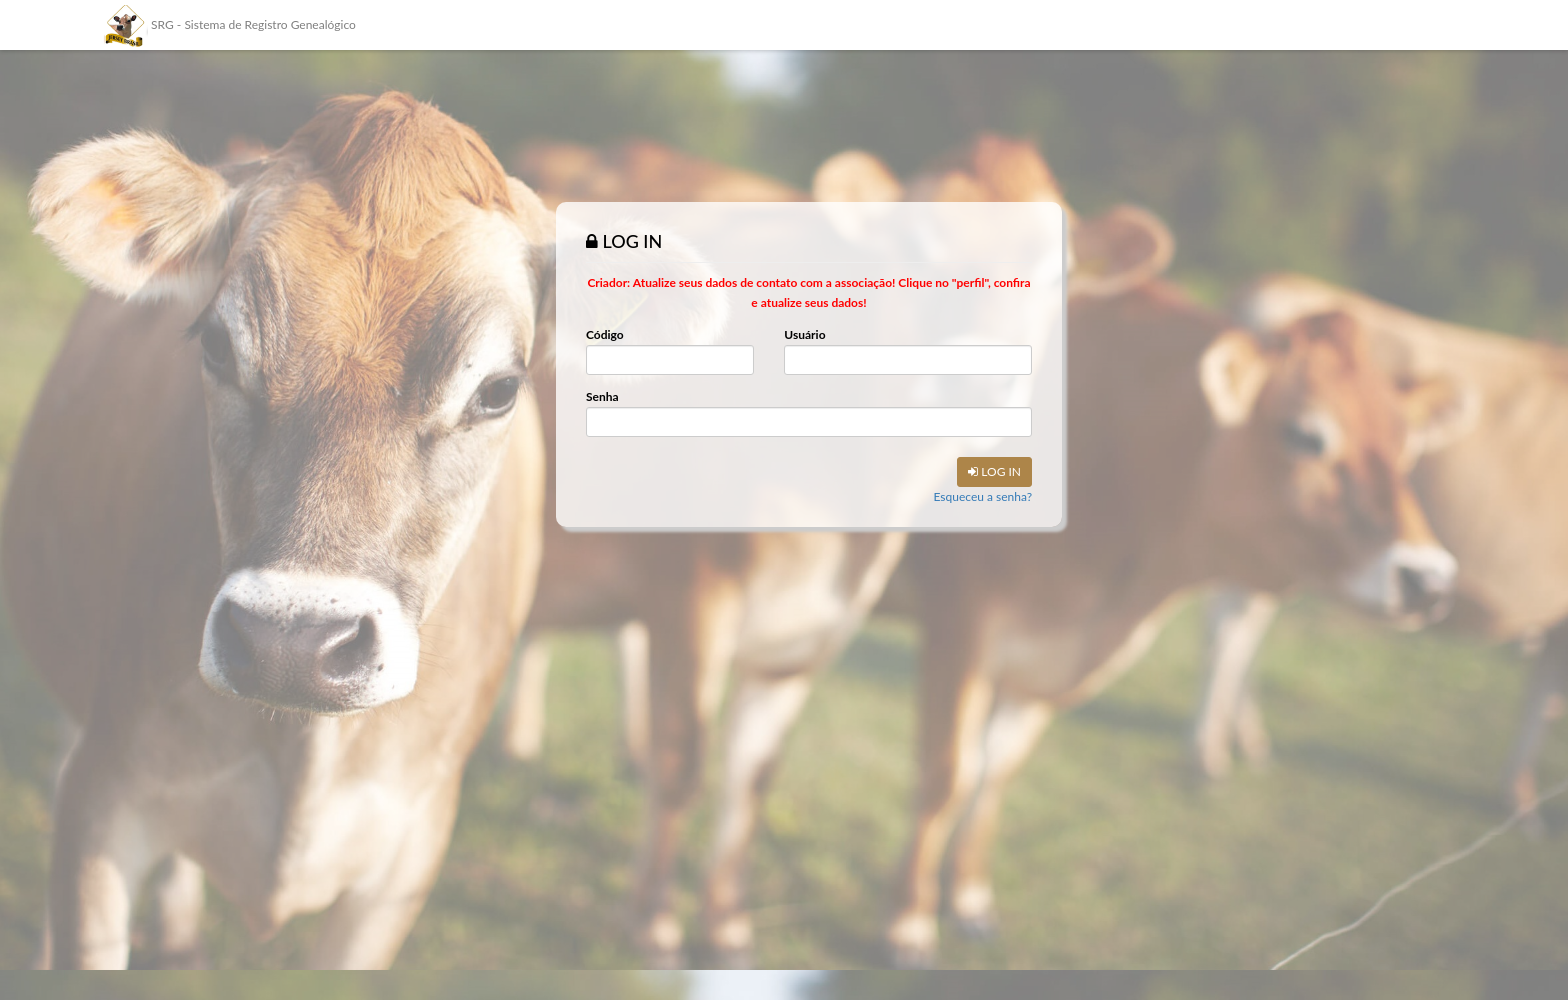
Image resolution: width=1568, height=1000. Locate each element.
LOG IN (994, 471)
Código (605, 334)
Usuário (804, 334)
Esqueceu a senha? (982, 496)
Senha (602, 396)
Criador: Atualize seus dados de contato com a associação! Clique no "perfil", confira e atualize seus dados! (808, 292)
